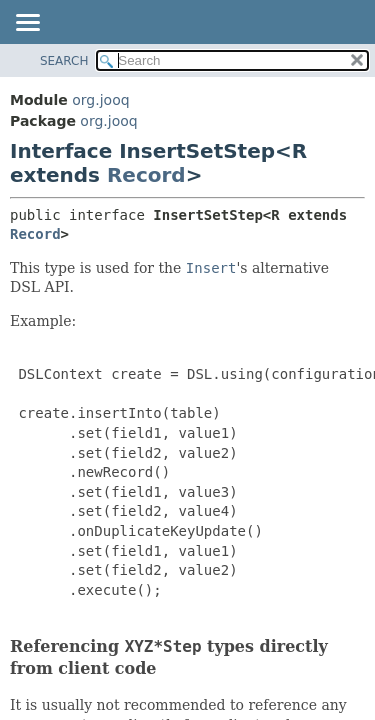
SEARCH (64, 61)
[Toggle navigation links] (27, 24)
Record (146, 175)
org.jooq (100, 100)
